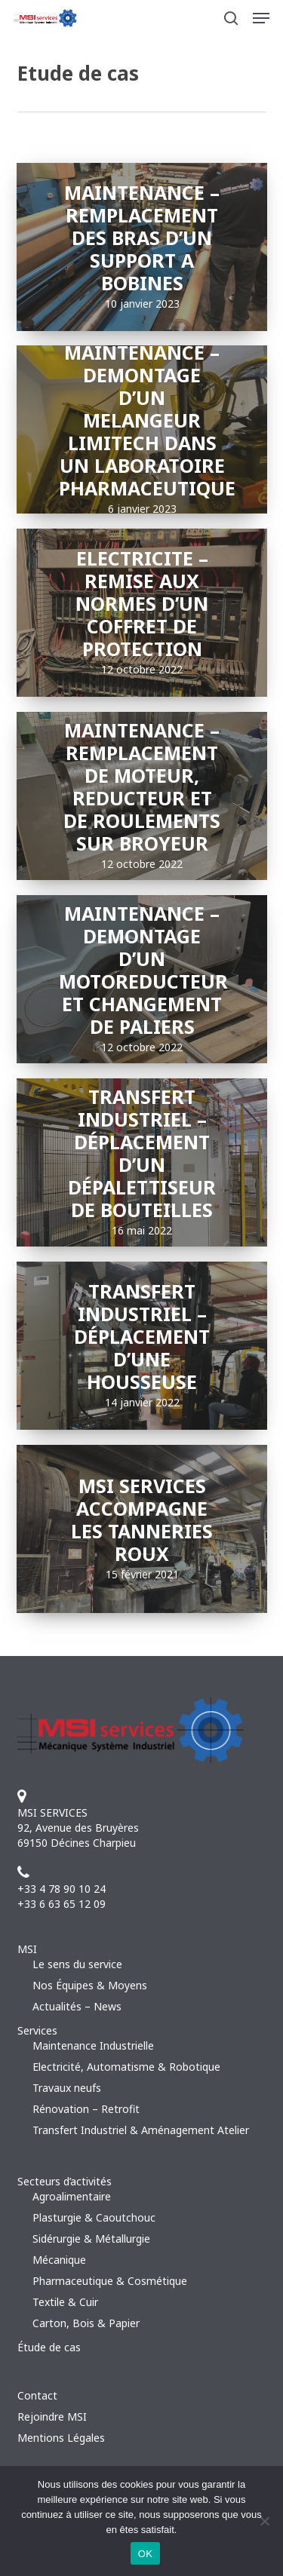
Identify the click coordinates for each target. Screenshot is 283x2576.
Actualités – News (77, 2006)
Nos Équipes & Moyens (89, 1985)
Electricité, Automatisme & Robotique (126, 2066)
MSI (27, 1949)
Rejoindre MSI (52, 2416)
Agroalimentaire (71, 2196)
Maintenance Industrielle (93, 2045)
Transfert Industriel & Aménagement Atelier (140, 2130)
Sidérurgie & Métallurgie (91, 2238)
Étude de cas (49, 2347)
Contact (37, 2395)
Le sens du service (77, 1964)
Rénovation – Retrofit (86, 2109)
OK (145, 2553)
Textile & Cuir (65, 2302)
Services (37, 2030)
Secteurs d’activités (64, 2181)
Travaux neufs (66, 2088)
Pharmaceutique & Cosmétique (109, 2281)
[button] (261, 18)
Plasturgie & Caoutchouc (93, 2217)
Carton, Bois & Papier (86, 2323)
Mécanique (59, 2259)
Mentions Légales (61, 2437)
